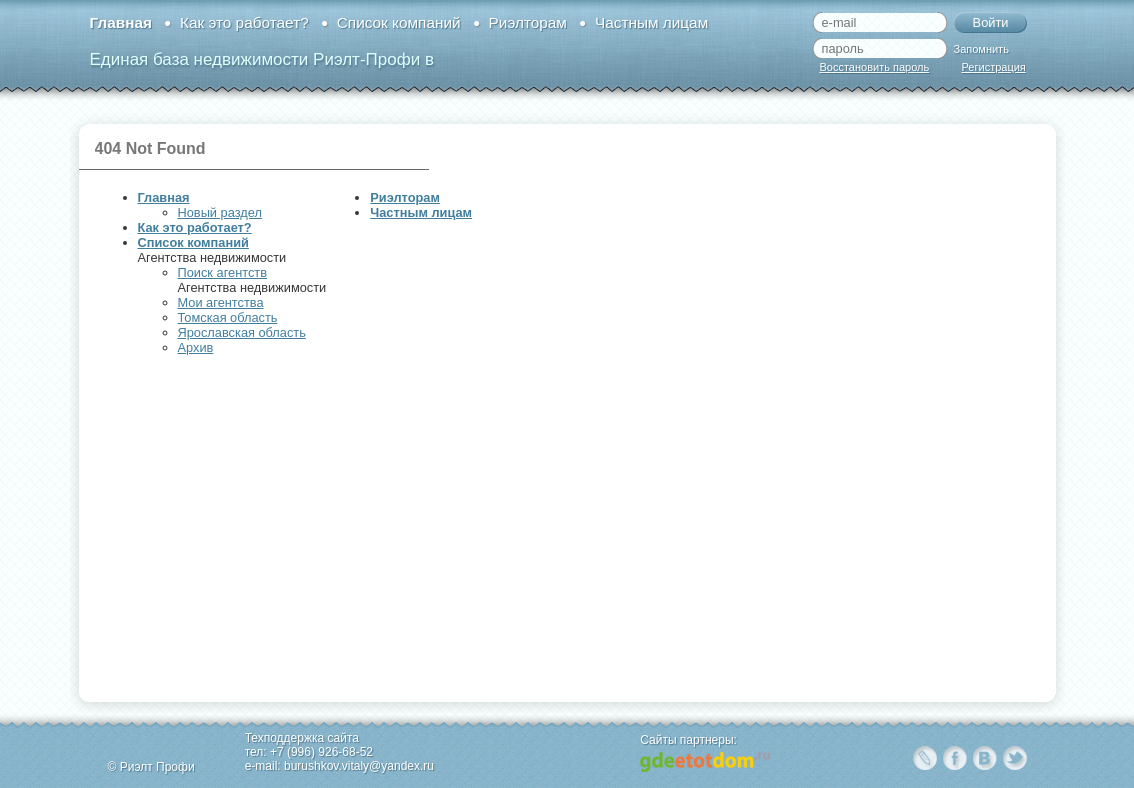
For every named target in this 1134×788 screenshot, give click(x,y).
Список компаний (399, 22)
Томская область (228, 317)
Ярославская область (242, 332)
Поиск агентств (222, 272)
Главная (121, 22)
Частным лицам (651, 22)
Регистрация (994, 67)
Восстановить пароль (875, 67)
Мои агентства (221, 302)
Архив (196, 347)
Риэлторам (528, 22)
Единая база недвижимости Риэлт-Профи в (262, 59)
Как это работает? (244, 22)
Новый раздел (220, 212)
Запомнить (981, 49)
